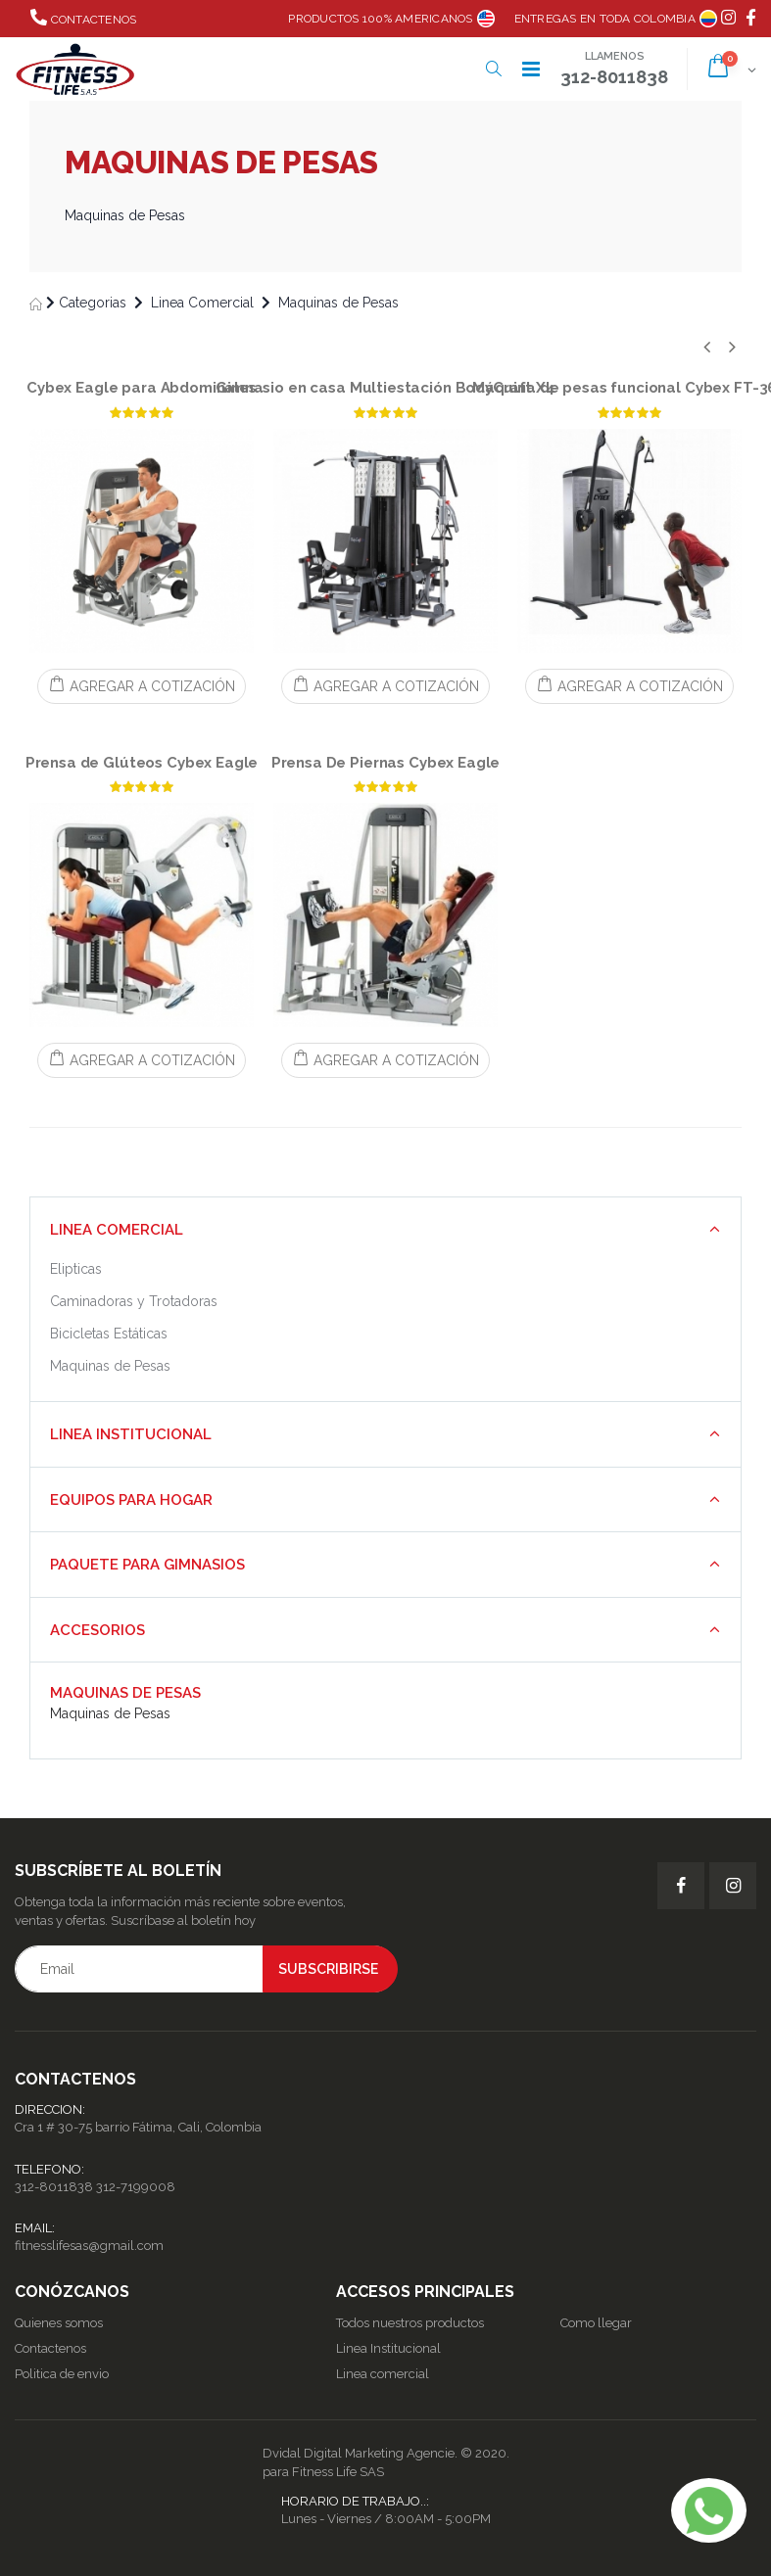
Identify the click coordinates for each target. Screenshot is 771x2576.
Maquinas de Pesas (338, 302)
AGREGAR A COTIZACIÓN (141, 685)
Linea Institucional (388, 2348)
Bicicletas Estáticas (109, 1333)
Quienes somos (59, 2323)
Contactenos (83, 17)
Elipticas (76, 1269)
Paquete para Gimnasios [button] (147, 1564)
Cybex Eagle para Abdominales (141, 388)
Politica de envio (62, 2373)
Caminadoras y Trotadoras (133, 1301)
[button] (493, 69)
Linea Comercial (202, 302)
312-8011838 (54, 2186)
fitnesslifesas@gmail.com (89, 2245)
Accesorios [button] (97, 1630)
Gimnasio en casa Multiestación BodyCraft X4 (385, 388)
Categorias (92, 302)
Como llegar (596, 2323)
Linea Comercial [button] (116, 1230)
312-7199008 (135, 2186)
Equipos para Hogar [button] (131, 1500)
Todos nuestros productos (410, 2323)
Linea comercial (382, 2373)
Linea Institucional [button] (131, 1434)
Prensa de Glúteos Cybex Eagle (142, 763)
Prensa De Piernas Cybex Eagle (386, 763)
